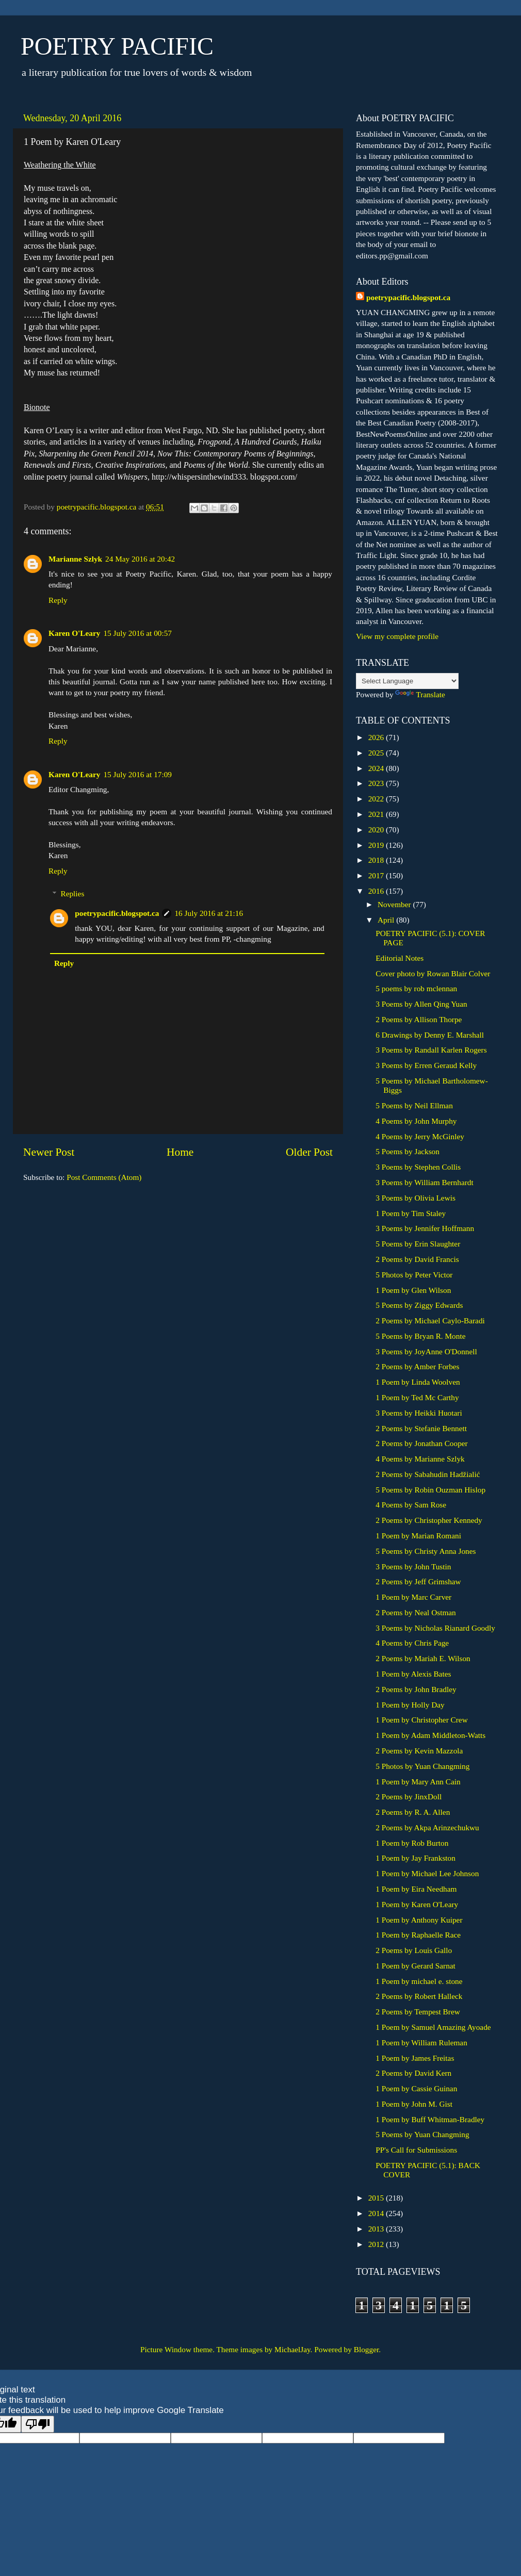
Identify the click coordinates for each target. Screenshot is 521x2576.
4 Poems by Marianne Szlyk (420, 1458)
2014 (377, 2213)
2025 (377, 752)
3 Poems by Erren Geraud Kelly (426, 1065)
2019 (377, 845)
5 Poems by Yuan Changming (422, 2134)
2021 (377, 814)
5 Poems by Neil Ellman (414, 1105)
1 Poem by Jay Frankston (415, 1857)
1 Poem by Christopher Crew (421, 1719)
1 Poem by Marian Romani (418, 1535)
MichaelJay (292, 2349)
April (387, 919)
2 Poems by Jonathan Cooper (421, 1443)
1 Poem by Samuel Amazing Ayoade (433, 2027)
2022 (377, 798)
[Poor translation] (37, 2424)
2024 (377, 768)
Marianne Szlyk (75, 558)
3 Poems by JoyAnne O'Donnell (426, 1351)
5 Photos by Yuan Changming (422, 1766)
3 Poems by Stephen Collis (418, 1166)
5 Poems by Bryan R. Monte (420, 1336)
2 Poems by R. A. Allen (413, 1812)
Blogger (366, 2349)
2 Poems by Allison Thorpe (419, 1019)
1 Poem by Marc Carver (413, 1597)
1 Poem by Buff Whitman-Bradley (430, 2119)
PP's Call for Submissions (416, 2149)
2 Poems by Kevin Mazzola (419, 1750)
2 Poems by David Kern (413, 2073)
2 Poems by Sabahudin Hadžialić (428, 1474)
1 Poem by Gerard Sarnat (415, 1965)
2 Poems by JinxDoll (409, 1796)
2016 (377, 891)
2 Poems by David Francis (417, 1259)
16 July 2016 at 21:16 (208, 913)
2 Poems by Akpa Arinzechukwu (427, 1827)
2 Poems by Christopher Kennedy (429, 1520)
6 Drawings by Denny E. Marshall (430, 1034)
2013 (377, 2228)
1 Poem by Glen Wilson (413, 1290)
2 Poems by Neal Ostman (416, 1612)
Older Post (309, 1152)
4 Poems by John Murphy (416, 1121)
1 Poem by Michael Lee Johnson (427, 1873)
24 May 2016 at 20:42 (140, 558)
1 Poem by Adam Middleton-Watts (430, 1735)
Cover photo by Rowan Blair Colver (433, 973)
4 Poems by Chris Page (412, 1642)
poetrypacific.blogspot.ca (117, 913)
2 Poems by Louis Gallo (414, 1950)
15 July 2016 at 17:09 (137, 774)
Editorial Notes (400, 958)
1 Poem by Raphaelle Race (418, 1934)
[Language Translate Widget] (407, 681)
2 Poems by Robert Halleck (419, 1996)
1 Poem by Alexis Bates (413, 1673)
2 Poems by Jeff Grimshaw (418, 1581)
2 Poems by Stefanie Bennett (421, 1428)
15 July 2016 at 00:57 (137, 633)
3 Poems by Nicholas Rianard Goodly (435, 1627)
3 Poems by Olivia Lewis (415, 1197)
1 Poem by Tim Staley (411, 1213)
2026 (377, 737)
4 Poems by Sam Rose (411, 1504)
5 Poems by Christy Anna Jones (426, 1551)
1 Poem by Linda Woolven (418, 1381)
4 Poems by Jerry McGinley (420, 1136)
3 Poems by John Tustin (413, 1566)
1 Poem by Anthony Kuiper (419, 1919)
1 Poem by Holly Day (410, 1704)
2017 (377, 875)
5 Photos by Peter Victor (414, 1274)
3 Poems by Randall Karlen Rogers (431, 1049)
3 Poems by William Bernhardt (424, 1182)
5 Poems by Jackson (407, 1151)
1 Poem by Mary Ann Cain (418, 1781)
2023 (377, 783)
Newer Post (48, 1152)
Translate (420, 694)
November (395, 904)
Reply (58, 600)
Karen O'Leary (74, 633)
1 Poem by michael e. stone (419, 1981)
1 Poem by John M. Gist (414, 2103)
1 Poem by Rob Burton (412, 1843)
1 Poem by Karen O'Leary (417, 1904)
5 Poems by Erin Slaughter (418, 1243)
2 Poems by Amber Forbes (417, 1366)
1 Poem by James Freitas (415, 2058)
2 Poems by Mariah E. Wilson (423, 1658)
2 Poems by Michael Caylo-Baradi (430, 1320)
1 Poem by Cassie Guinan (416, 2088)
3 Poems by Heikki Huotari (419, 1412)
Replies (72, 893)
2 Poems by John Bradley (416, 1689)
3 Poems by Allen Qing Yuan (421, 1003)
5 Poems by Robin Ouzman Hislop (430, 1489)
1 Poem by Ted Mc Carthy (417, 1397)
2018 (377, 860)
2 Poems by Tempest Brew (418, 2011)
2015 (377, 2197)
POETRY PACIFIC (117, 46)
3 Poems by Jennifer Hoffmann (425, 1228)
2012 (377, 2244)
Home (180, 1152)
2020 (377, 829)
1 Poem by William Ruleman (421, 2042)
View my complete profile (397, 636)
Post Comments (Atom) (104, 1177)
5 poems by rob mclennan (416, 988)
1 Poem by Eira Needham (416, 1888)
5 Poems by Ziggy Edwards (419, 1305)
